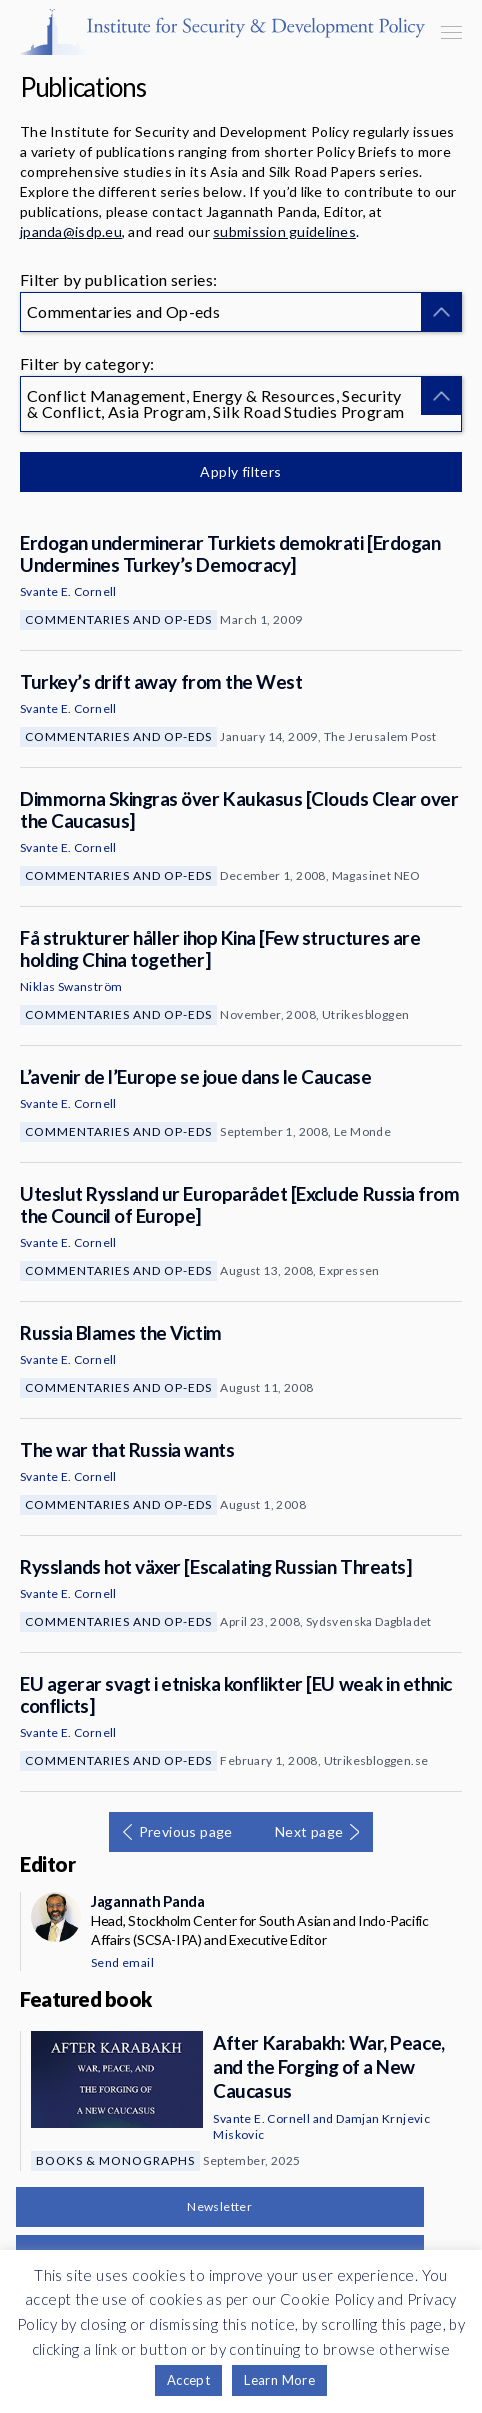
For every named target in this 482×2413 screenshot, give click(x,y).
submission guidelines (284, 231)
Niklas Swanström (71, 986)
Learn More (279, 2380)
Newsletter (219, 2206)
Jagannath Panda (147, 1901)
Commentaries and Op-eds (118, 619)
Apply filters (240, 471)
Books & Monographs (115, 2160)
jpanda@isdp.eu (71, 231)
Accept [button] (188, 2380)
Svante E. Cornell (68, 591)
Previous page (186, 1831)
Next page (309, 1831)
